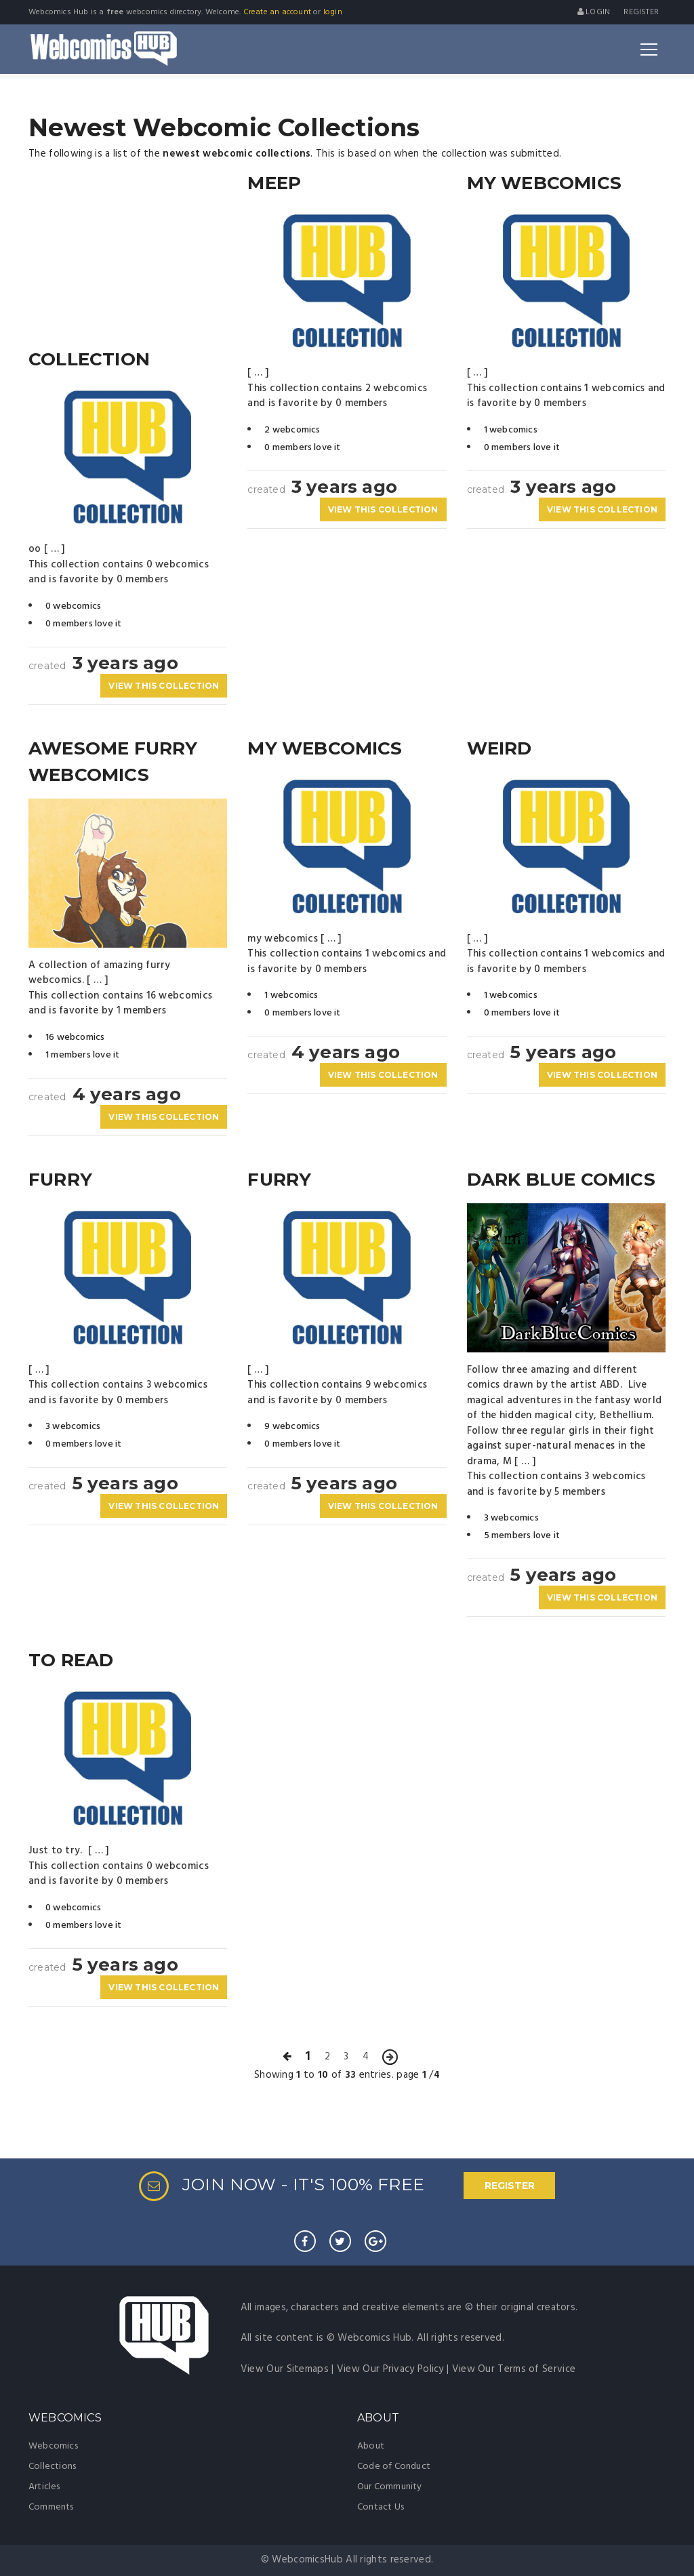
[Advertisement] (127, 255)
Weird (499, 748)
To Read (70, 1660)
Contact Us (380, 2507)
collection (89, 359)
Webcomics (53, 2446)
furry (60, 1179)
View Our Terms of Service (514, 2369)
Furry (279, 1179)
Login (593, 12)
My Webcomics (544, 183)
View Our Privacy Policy (390, 2369)
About (370, 2446)
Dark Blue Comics (561, 1179)
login (332, 12)
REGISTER (510, 2185)
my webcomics (324, 748)
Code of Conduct (393, 2466)
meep (274, 183)
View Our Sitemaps (285, 2369)
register (641, 12)
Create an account (277, 12)
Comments (51, 2507)
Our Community (389, 2487)
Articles (44, 2487)
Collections (52, 2466)
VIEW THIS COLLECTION (163, 686)
